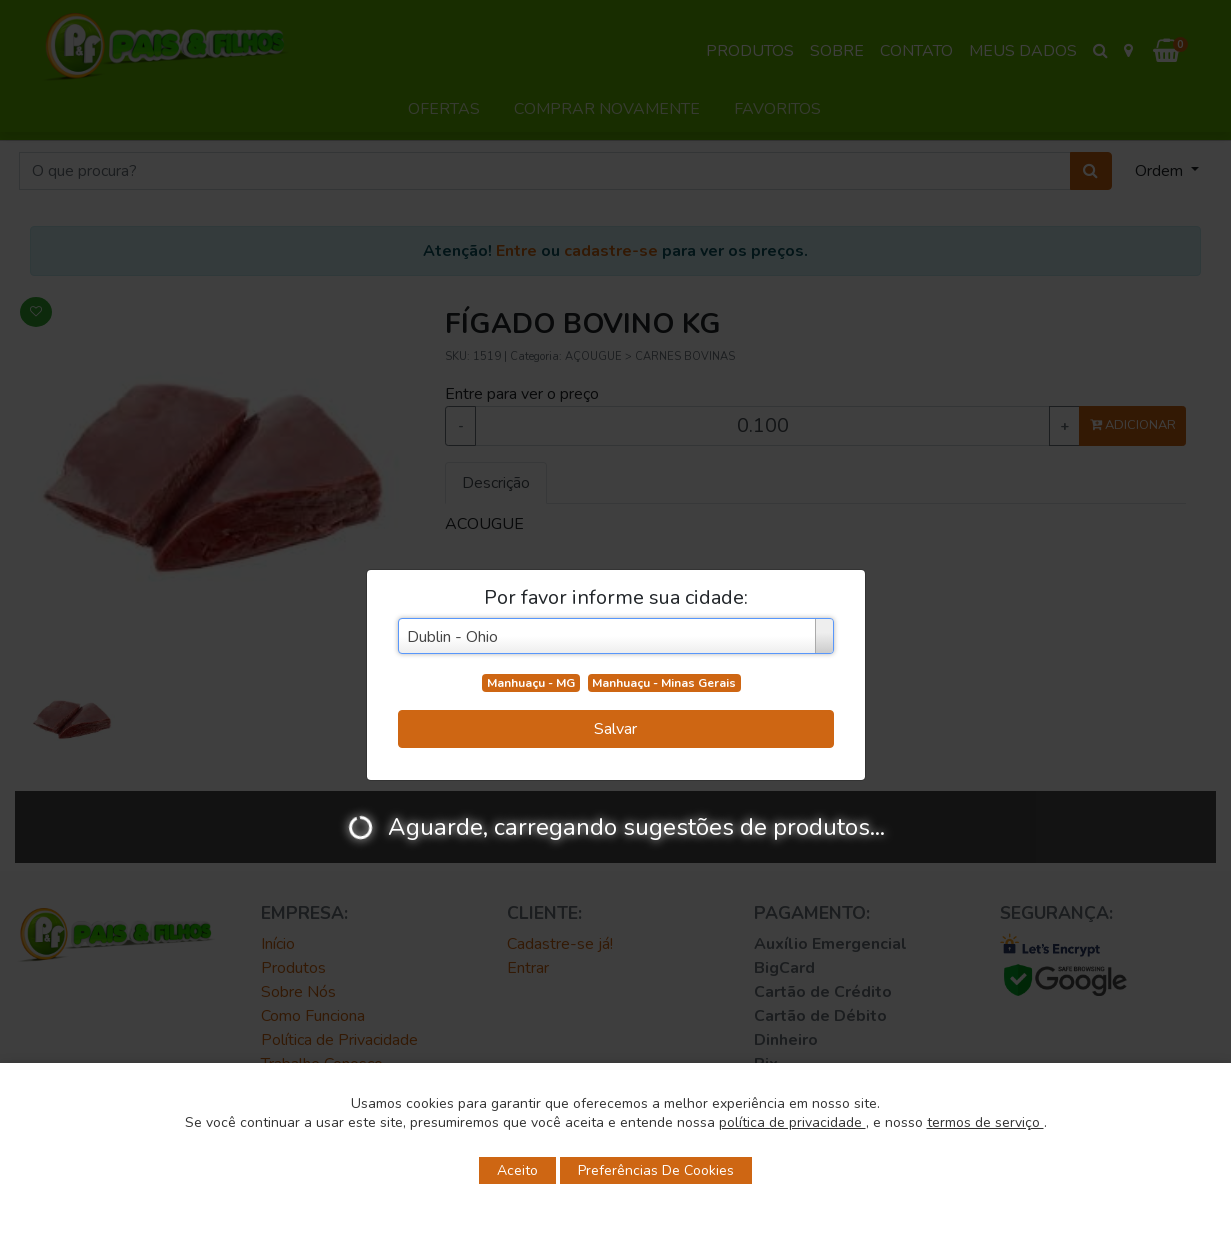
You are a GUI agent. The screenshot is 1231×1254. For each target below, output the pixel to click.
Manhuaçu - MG (531, 683)
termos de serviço (985, 1122)
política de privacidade (792, 1122)
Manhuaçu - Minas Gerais (664, 683)
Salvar (615, 729)
